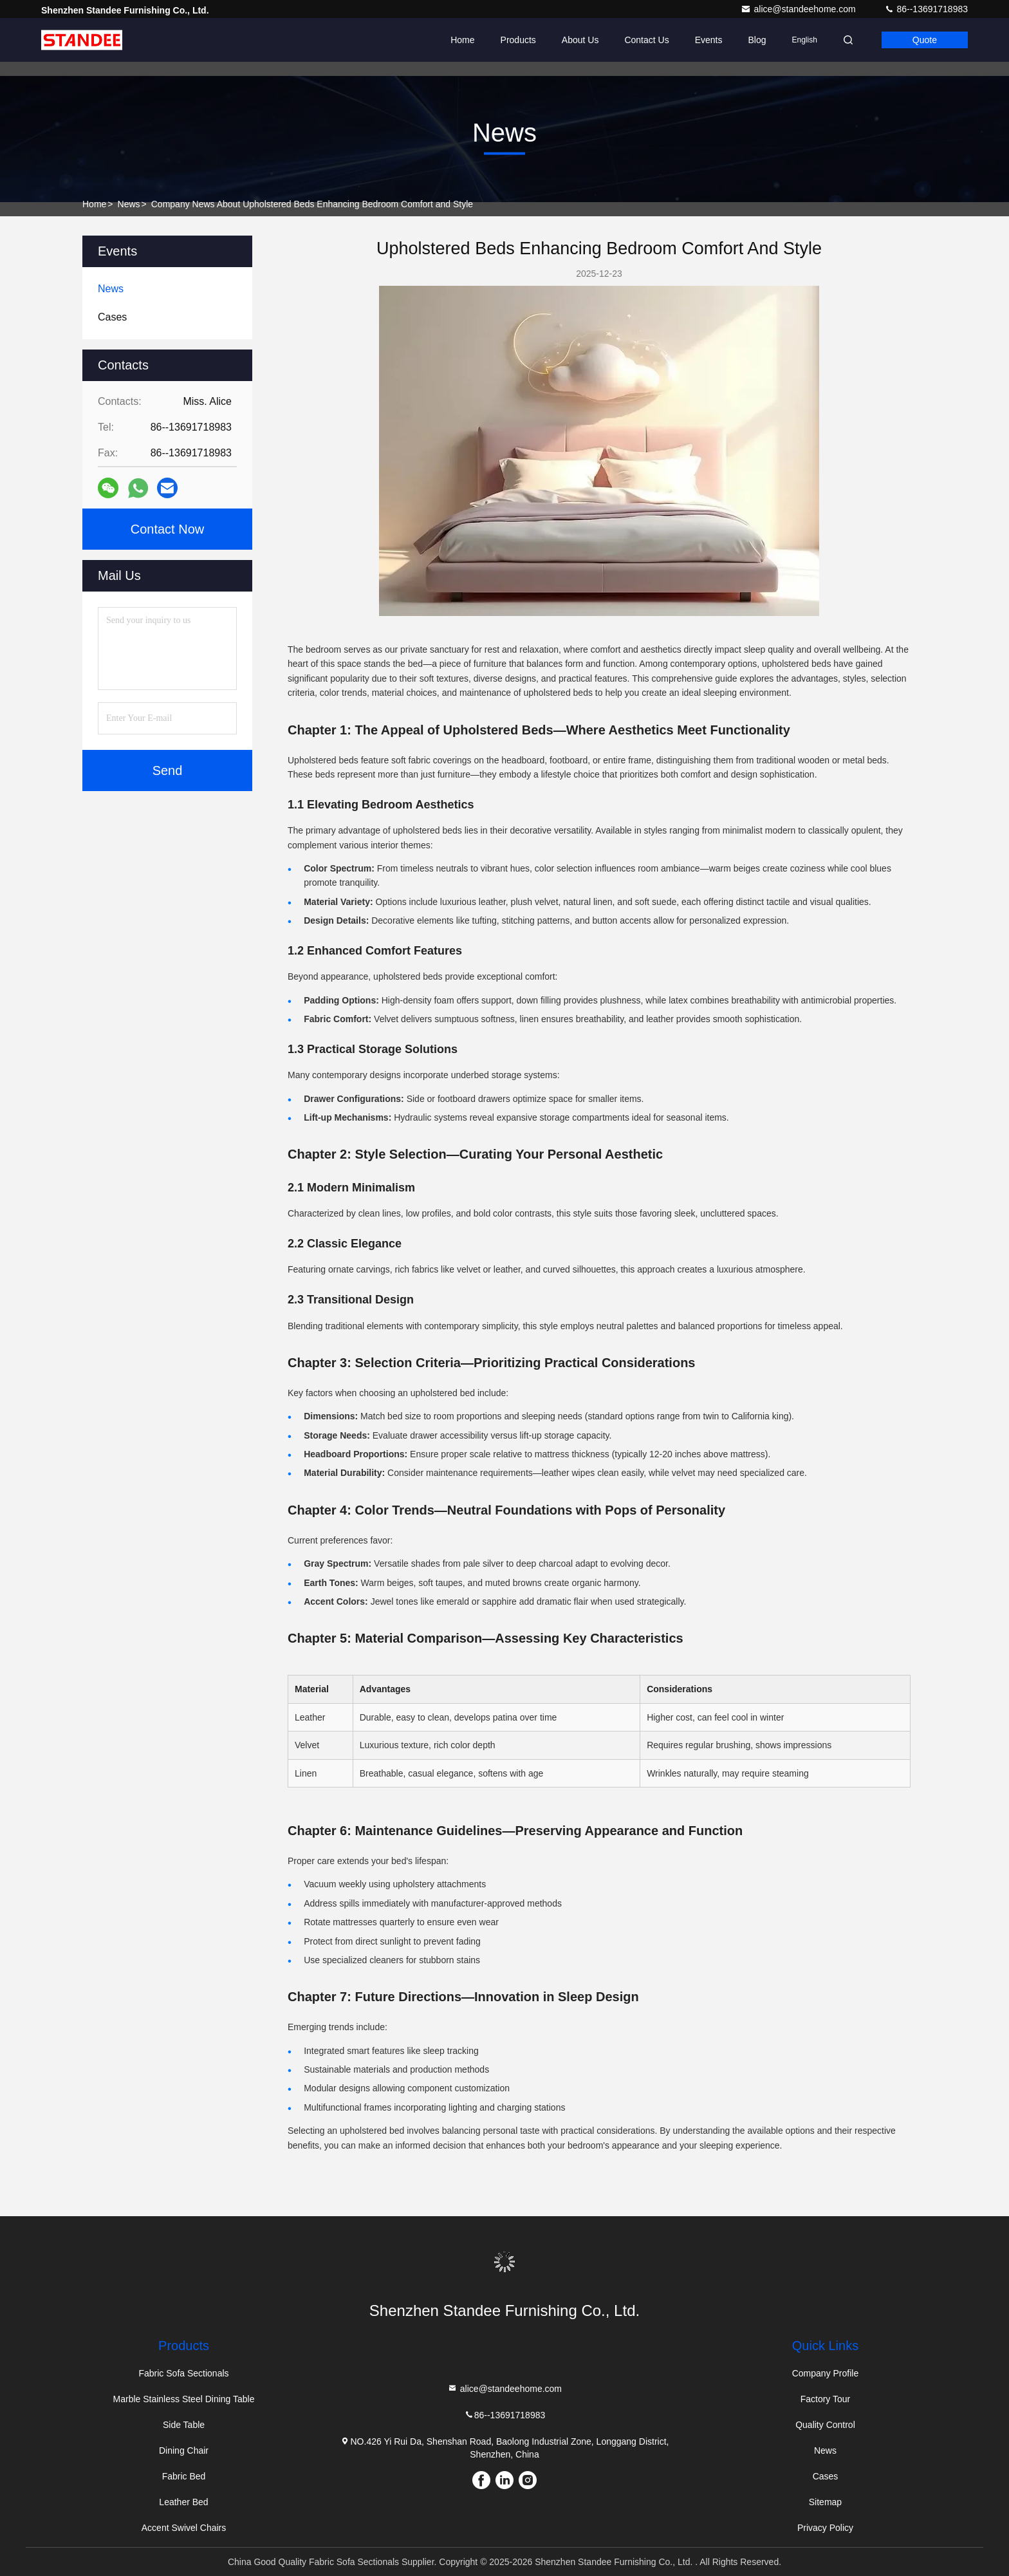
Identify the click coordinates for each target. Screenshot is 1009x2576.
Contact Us (646, 40)
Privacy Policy (825, 2528)
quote (924, 40)
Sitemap (825, 2502)
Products (518, 40)
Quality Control (825, 2425)
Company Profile (825, 2373)
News (129, 204)
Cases (825, 2476)
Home (462, 40)
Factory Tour (826, 2399)
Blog (757, 40)
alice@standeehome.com (799, 9)
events (709, 40)
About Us (580, 40)
